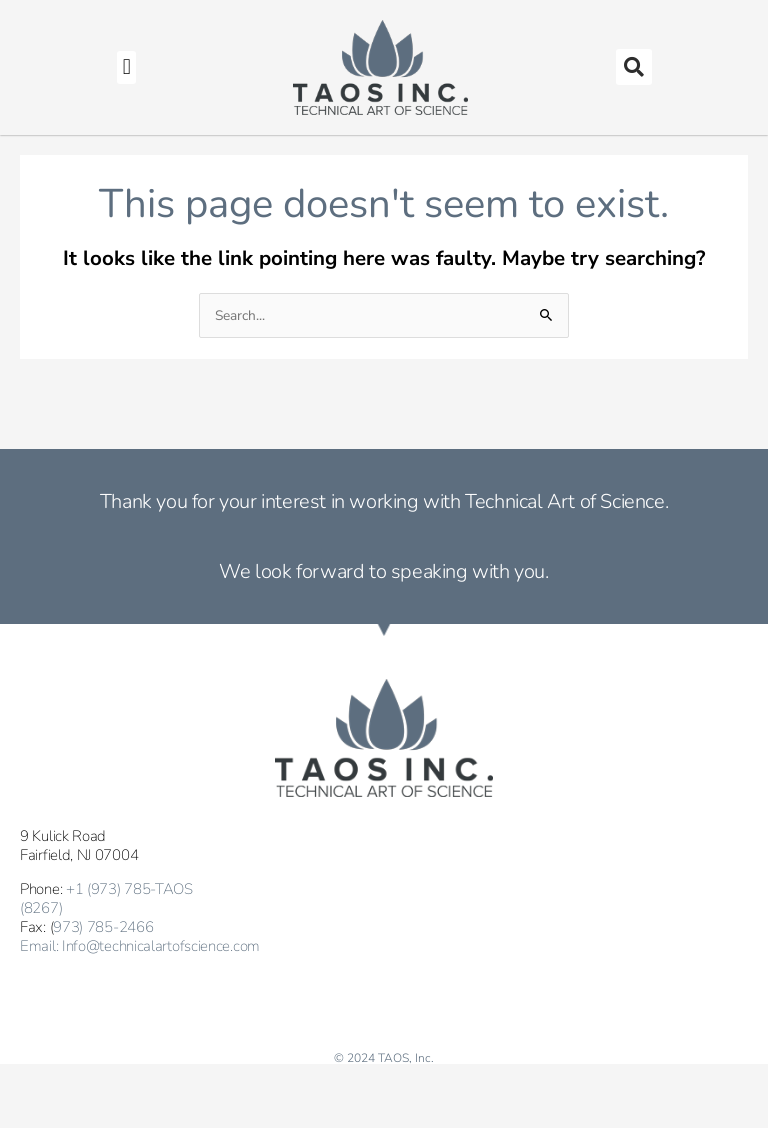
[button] (126, 67)
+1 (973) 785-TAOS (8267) (106, 898)
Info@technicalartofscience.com (161, 946)
